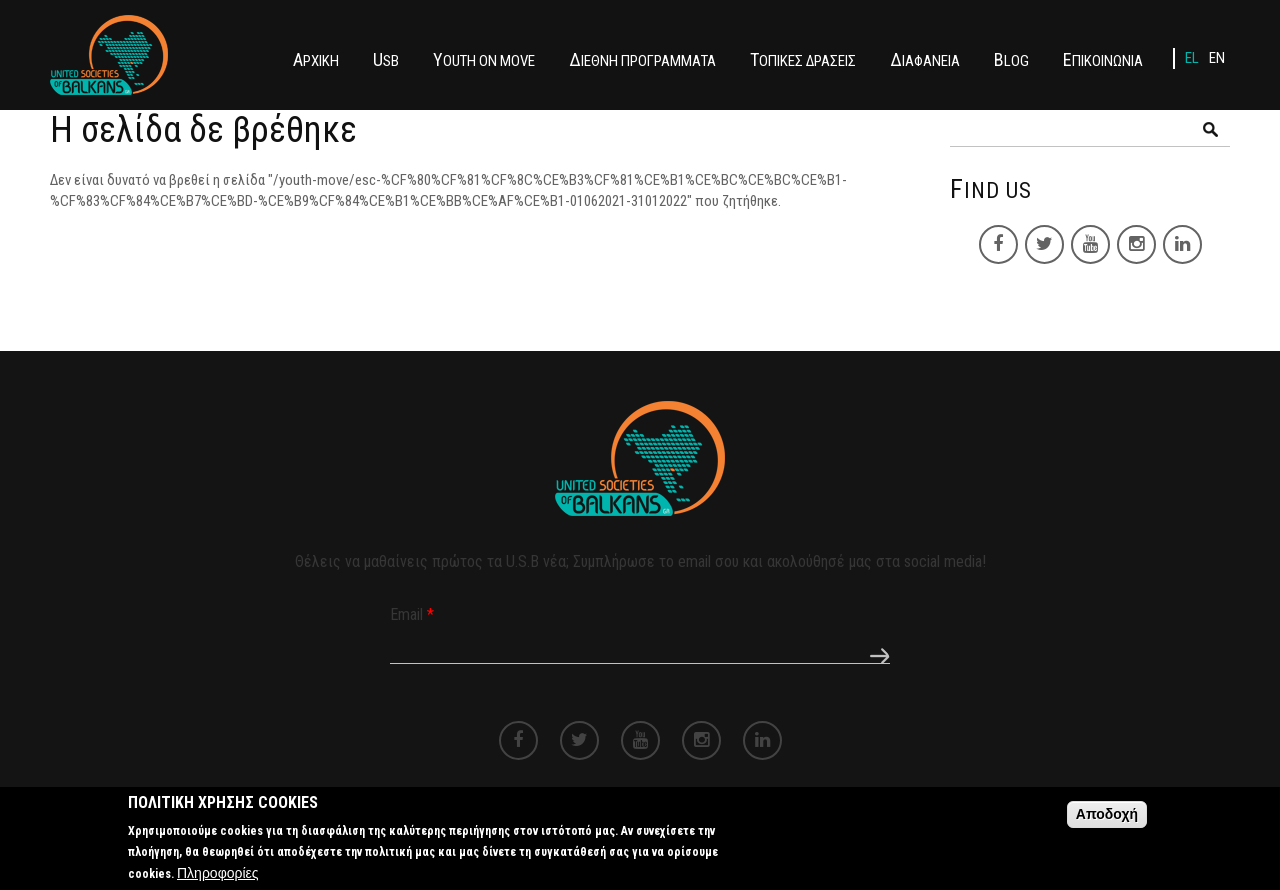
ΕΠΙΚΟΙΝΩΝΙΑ (1103, 59)
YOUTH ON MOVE (484, 59)
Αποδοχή (1107, 818)
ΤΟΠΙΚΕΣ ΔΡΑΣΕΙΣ (803, 59)
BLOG (1011, 59)
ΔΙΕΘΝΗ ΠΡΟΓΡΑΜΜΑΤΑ (642, 59)
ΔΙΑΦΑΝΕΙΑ (925, 59)
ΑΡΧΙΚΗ (316, 59)
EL (1192, 58)
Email (412, 614)
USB (386, 59)
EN (1217, 58)
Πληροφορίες (218, 877)
